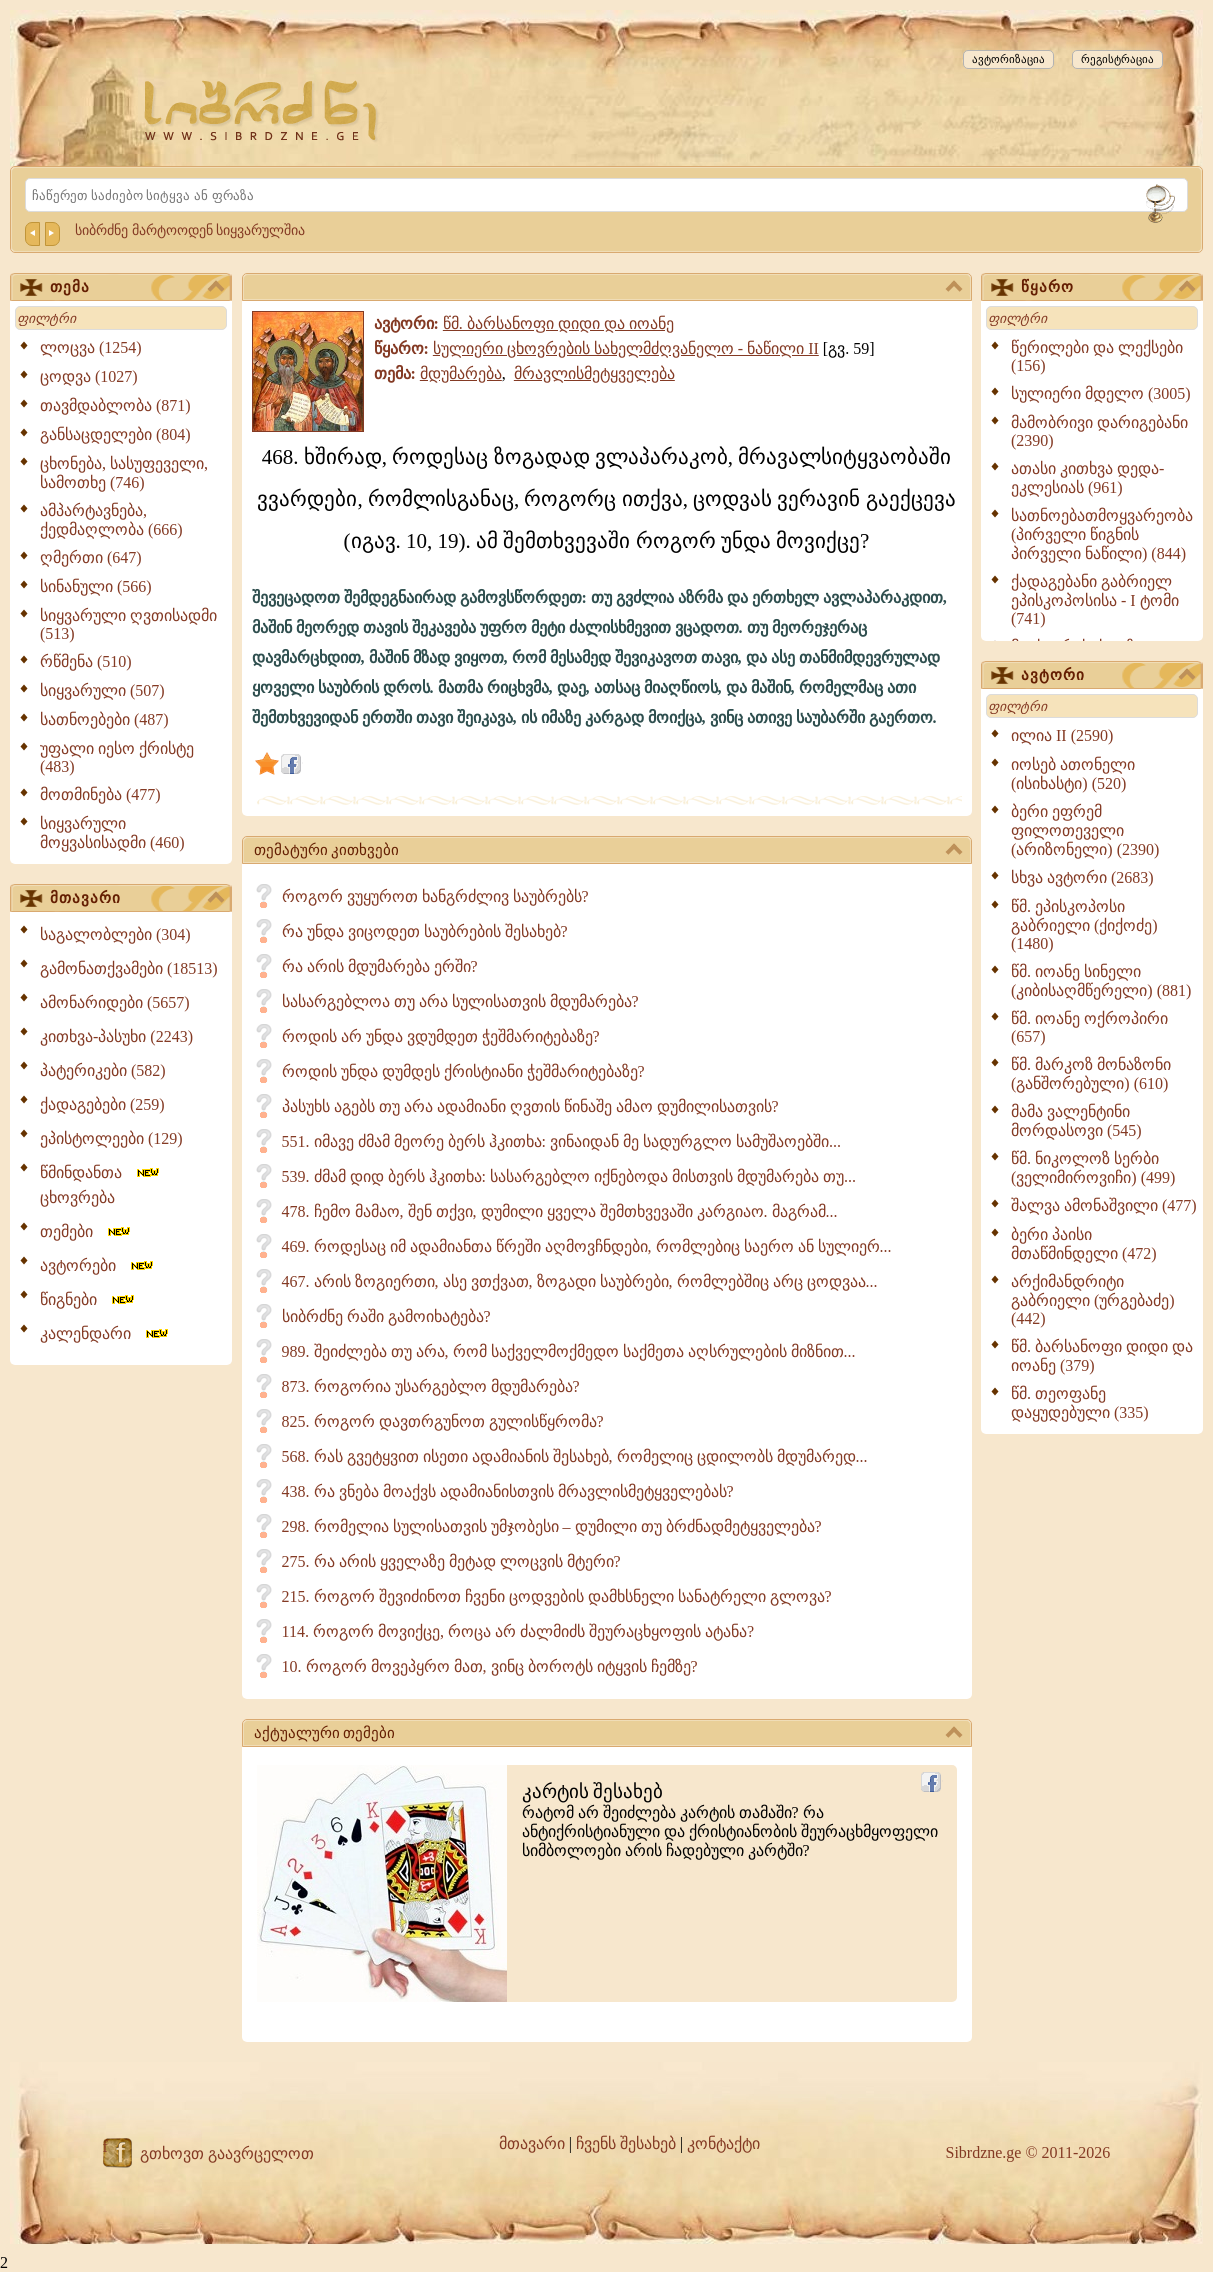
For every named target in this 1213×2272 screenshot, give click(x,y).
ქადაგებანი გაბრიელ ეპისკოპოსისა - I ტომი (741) (1095, 600)
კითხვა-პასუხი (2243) (116, 1036)
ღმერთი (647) (91, 557)
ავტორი (1108, 676)
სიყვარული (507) (102, 690)
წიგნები (88, 1299)
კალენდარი (105, 1333)
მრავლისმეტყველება (594, 373)
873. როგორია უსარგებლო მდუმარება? (431, 1386)
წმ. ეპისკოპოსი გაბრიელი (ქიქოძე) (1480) (1084, 925)
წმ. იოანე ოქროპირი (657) (1089, 1027)
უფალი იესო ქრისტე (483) (117, 757)
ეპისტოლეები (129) (111, 1138)
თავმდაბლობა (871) (115, 405)
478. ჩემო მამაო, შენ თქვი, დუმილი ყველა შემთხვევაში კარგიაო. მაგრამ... (560, 1211)
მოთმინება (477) (100, 794)
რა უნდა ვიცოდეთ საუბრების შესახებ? (425, 931)
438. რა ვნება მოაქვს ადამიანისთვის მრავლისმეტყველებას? (508, 1491)
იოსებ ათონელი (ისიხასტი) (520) (1073, 774)
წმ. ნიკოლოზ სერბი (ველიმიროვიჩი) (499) (1093, 1168)
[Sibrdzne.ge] (262, 110)
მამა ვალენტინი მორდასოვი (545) (1076, 1121)
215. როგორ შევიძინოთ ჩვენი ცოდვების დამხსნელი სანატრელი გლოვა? (557, 1596)
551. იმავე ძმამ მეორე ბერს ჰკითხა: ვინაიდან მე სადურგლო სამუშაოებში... (561, 1141)
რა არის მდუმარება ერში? (380, 966)
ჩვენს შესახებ (626, 2143)
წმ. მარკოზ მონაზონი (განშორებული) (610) (1091, 1074)
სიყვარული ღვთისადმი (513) (128, 624)
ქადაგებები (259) (102, 1104)
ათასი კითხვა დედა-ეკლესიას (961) (1087, 478)
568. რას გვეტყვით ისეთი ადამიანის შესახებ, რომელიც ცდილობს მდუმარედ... (575, 1456)
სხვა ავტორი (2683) (1082, 877)
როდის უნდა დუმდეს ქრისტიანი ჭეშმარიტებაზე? (463, 1071)
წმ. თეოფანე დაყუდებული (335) (1080, 1403)
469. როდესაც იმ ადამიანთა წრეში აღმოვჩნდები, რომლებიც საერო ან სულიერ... (587, 1246)
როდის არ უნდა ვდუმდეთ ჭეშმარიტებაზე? (441, 1036)
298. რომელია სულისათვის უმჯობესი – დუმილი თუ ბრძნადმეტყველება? (552, 1526)
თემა (137, 288)
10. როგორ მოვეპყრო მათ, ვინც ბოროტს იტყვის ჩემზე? (490, 1666)
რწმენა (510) (86, 661)
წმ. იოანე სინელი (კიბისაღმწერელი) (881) (1101, 981)
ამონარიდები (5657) (115, 1002)
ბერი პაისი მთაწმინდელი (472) (1084, 1244)
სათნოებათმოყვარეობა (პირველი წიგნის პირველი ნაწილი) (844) (1102, 534)
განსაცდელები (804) (115, 434)
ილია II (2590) (1062, 735)
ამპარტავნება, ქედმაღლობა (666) (111, 520)
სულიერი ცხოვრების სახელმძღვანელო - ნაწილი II (626, 348)
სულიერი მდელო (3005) (1101, 393)
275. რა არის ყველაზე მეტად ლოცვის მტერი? (451, 1561)
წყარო (1108, 288)
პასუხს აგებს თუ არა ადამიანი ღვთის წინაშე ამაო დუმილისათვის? (530, 1106)
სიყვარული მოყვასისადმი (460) (112, 833)
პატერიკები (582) (103, 1070)
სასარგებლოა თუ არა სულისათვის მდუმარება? (460, 1001)
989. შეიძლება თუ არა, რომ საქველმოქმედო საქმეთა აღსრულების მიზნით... (569, 1351)
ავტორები (98, 1265)
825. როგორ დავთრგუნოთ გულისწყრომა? (443, 1421)
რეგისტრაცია (1117, 59)
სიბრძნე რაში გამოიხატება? (386, 1316)
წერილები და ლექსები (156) (1097, 356)
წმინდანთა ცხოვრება (101, 1185)
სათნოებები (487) (104, 719)
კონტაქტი (723, 2143)
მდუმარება (461, 373)
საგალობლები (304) (115, 934)
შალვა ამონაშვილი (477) (1104, 1205)
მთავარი (137, 899)
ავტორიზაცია (1008, 59)
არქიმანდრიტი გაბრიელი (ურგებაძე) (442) (1093, 1300)
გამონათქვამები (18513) (129, 968)
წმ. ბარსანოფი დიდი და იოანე (558, 323)
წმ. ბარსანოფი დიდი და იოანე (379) (1102, 1356)
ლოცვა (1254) (91, 347)
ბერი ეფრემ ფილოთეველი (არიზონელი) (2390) (1085, 830)
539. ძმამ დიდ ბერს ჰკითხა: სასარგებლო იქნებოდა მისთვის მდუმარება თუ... (569, 1176)
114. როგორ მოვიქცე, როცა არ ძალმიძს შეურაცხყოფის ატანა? (518, 1631)
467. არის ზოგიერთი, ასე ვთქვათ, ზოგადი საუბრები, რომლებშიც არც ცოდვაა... (580, 1281)
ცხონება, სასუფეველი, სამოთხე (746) (124, 473)
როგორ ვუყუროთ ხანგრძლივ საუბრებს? (435, 896)
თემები (86, 1231)
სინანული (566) (96, 586)
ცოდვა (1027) (89, 376)
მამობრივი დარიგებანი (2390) (1099, 431)
